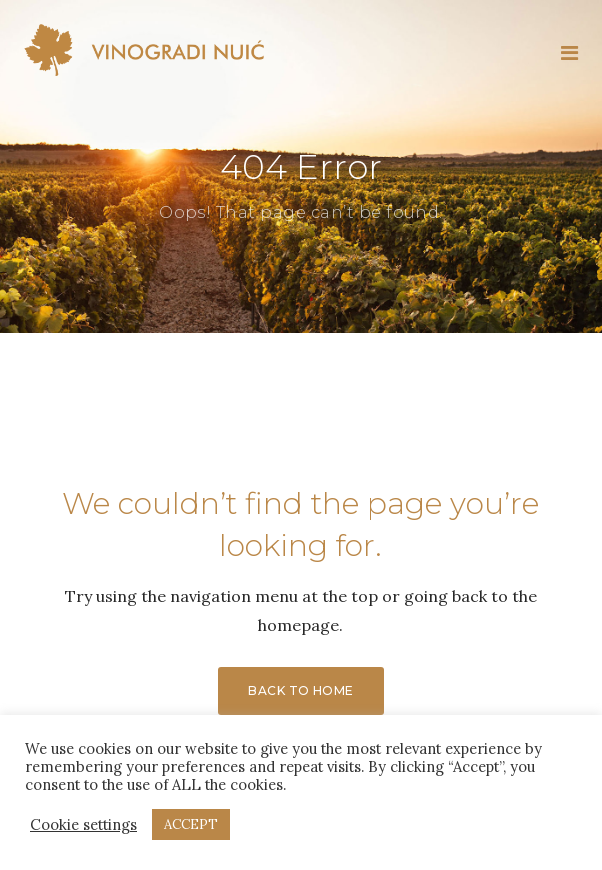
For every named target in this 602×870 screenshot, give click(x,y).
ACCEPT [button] (191, 824)
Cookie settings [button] (83, 825)
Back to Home (301, 690)
